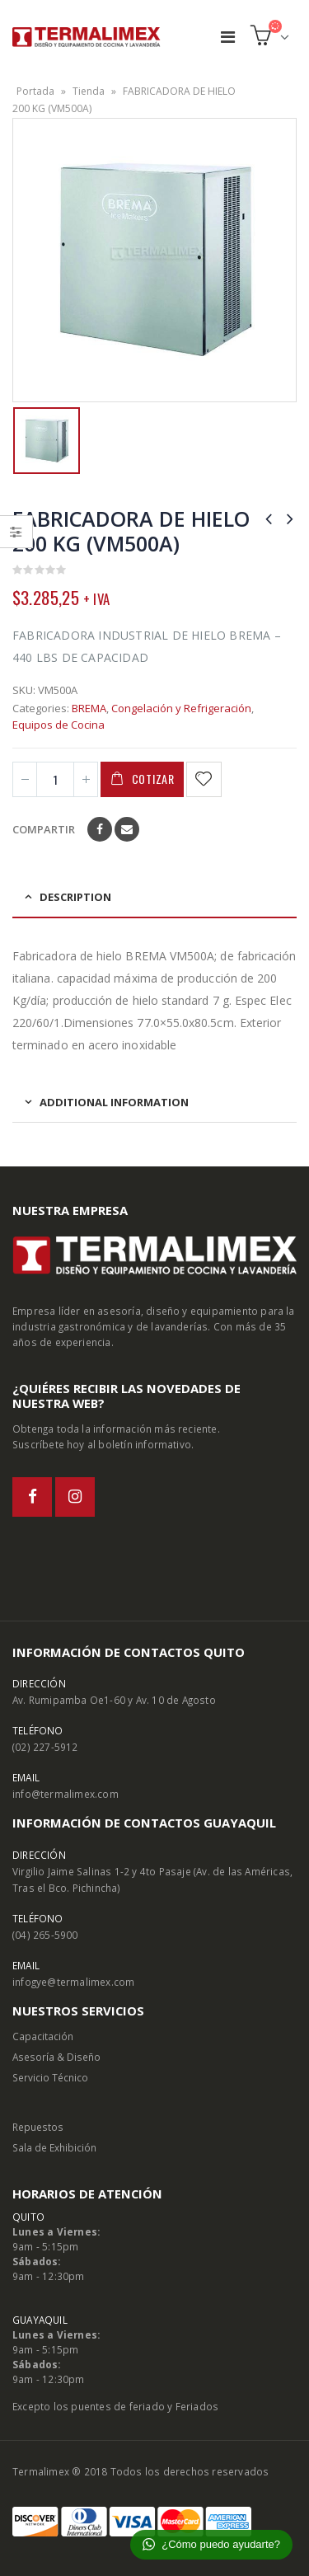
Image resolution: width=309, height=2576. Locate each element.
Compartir (43, 829)
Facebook (99, 829)
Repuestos (37, 2126)
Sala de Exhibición (54, 2147)
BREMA (89, 708)
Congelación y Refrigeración (181, 708)
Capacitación (42, 2036)
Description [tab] (75, 896)
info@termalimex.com (65, 1793)
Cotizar (153, 778)
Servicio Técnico (50, 2077)
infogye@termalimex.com (73, 1981)
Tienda (89, 91)
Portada (35, 91)
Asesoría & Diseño (56, 2056)
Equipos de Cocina (58, 724)
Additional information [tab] (114, 1102)
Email (127, 829)
